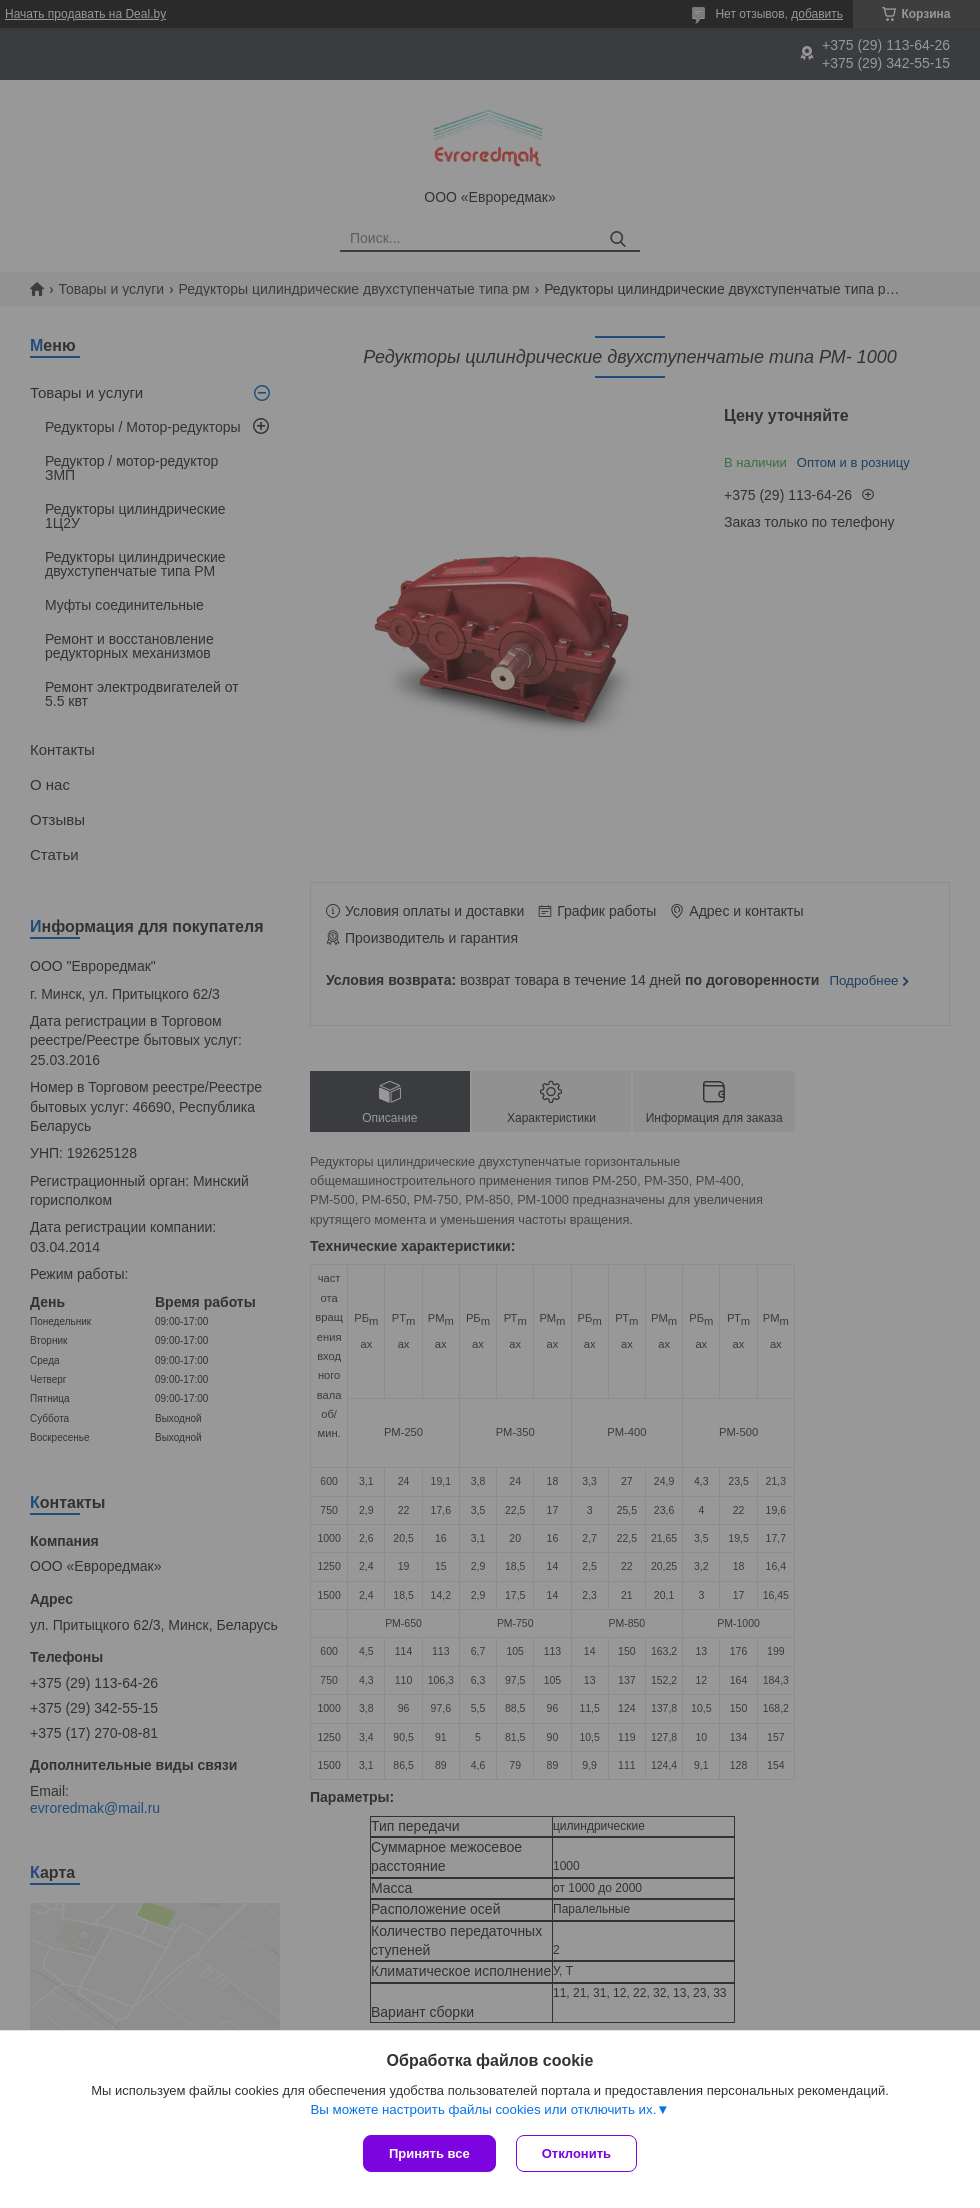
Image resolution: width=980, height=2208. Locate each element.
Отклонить (576, 2153)
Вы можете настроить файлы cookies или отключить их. (483, 2109)
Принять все (429, 2153)
